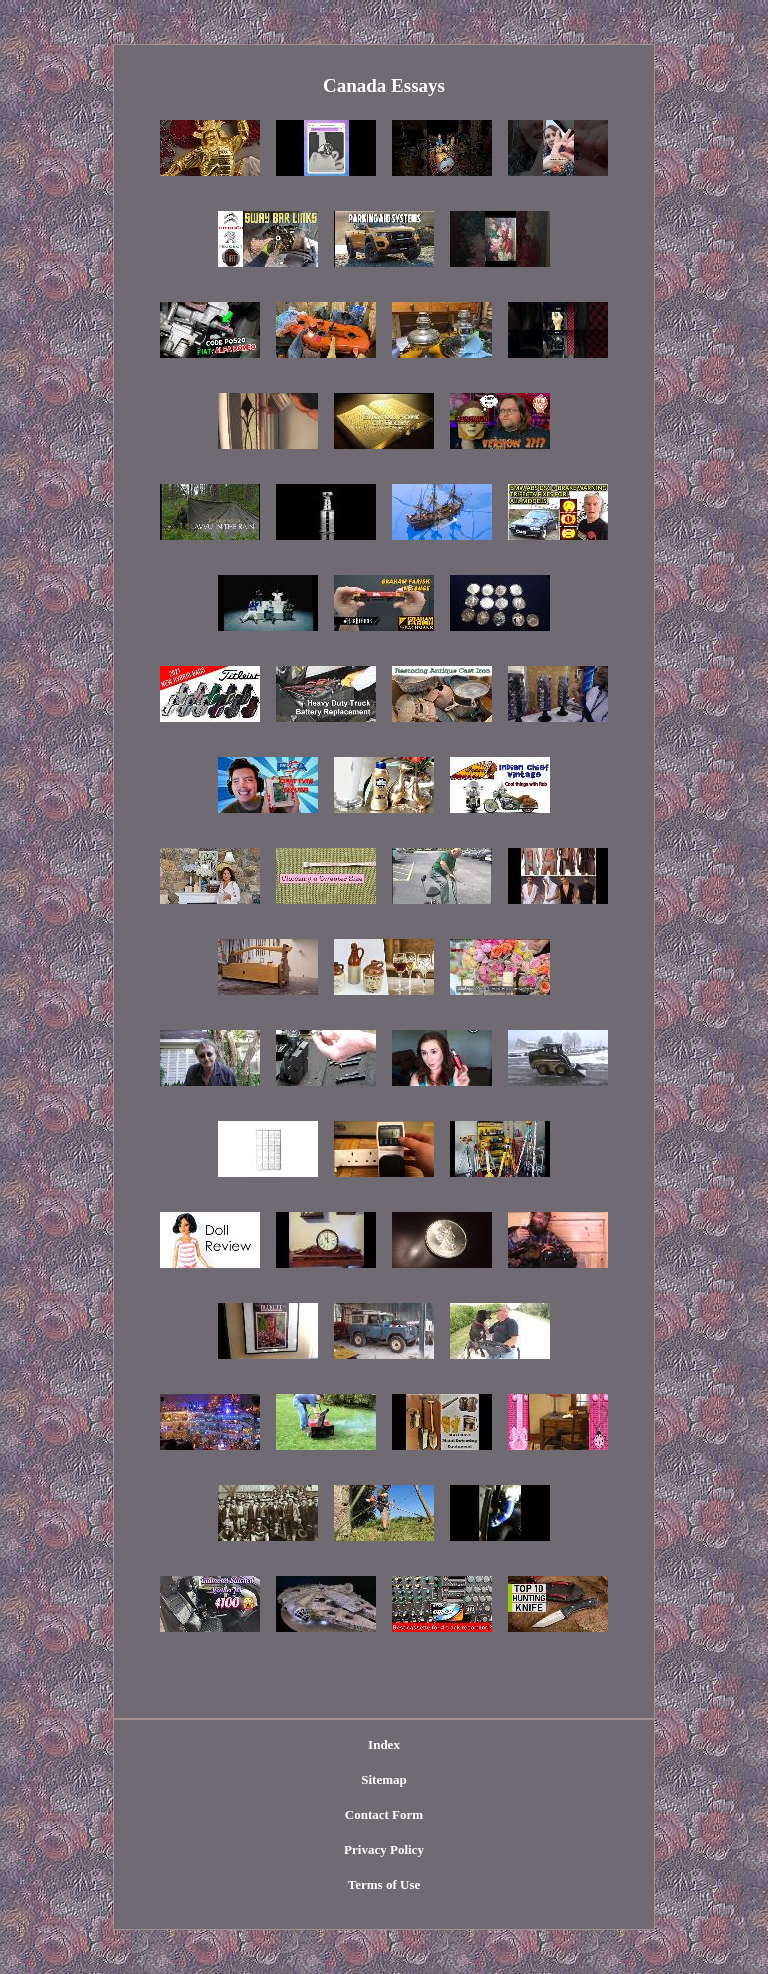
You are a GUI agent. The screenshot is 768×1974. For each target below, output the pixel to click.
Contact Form (384, 1814)
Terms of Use (384, 1884)
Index (384, 1744)
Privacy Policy (384, 1849)
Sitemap (384, 1779)
